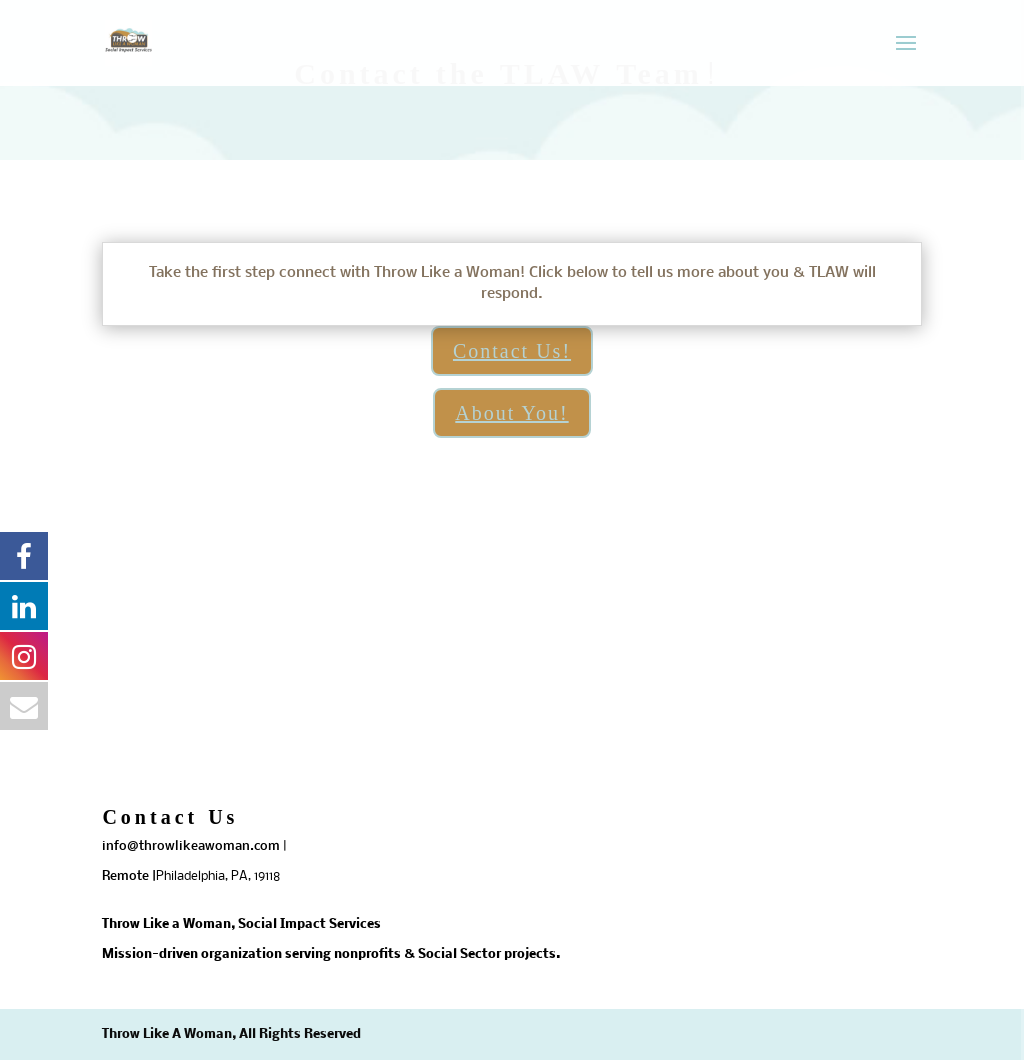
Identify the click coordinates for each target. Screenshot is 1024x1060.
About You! (511, 413)
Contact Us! (512, 351)
